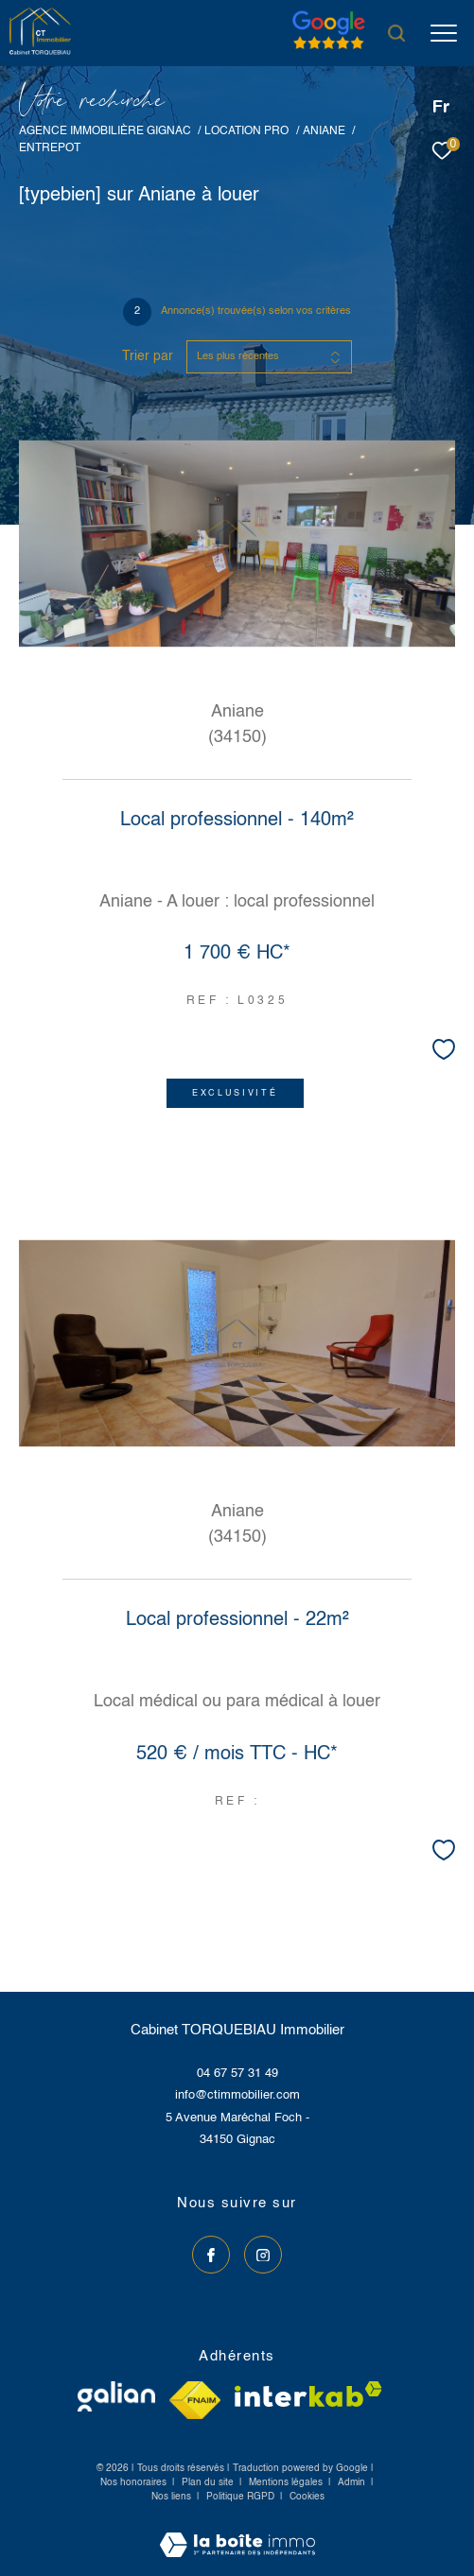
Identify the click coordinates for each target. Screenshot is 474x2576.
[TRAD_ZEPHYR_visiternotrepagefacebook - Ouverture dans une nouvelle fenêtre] (211, 2254)
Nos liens (172, 2496)
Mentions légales (287, 2482)
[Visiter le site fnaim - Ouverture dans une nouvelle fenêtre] (194, 2400)
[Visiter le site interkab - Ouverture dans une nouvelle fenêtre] (308, 2394)
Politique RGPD (240, 2496)
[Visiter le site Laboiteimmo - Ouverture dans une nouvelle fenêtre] (237, 2532)
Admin (353, 2482)
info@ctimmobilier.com (237, 2095)
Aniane (324, 131)
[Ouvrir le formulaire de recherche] (396, 33)
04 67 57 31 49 (237, 2073)
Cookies (307, 2496)
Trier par (147, 356)
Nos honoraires (133, 2482)
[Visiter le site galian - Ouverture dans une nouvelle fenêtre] (116, 2396)
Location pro (246, 131)
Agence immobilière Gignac (105, 131)
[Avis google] (329, 50)
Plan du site (209, 2482)
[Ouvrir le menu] (443, 33)
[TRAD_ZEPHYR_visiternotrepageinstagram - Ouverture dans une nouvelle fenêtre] (263, 2254)
